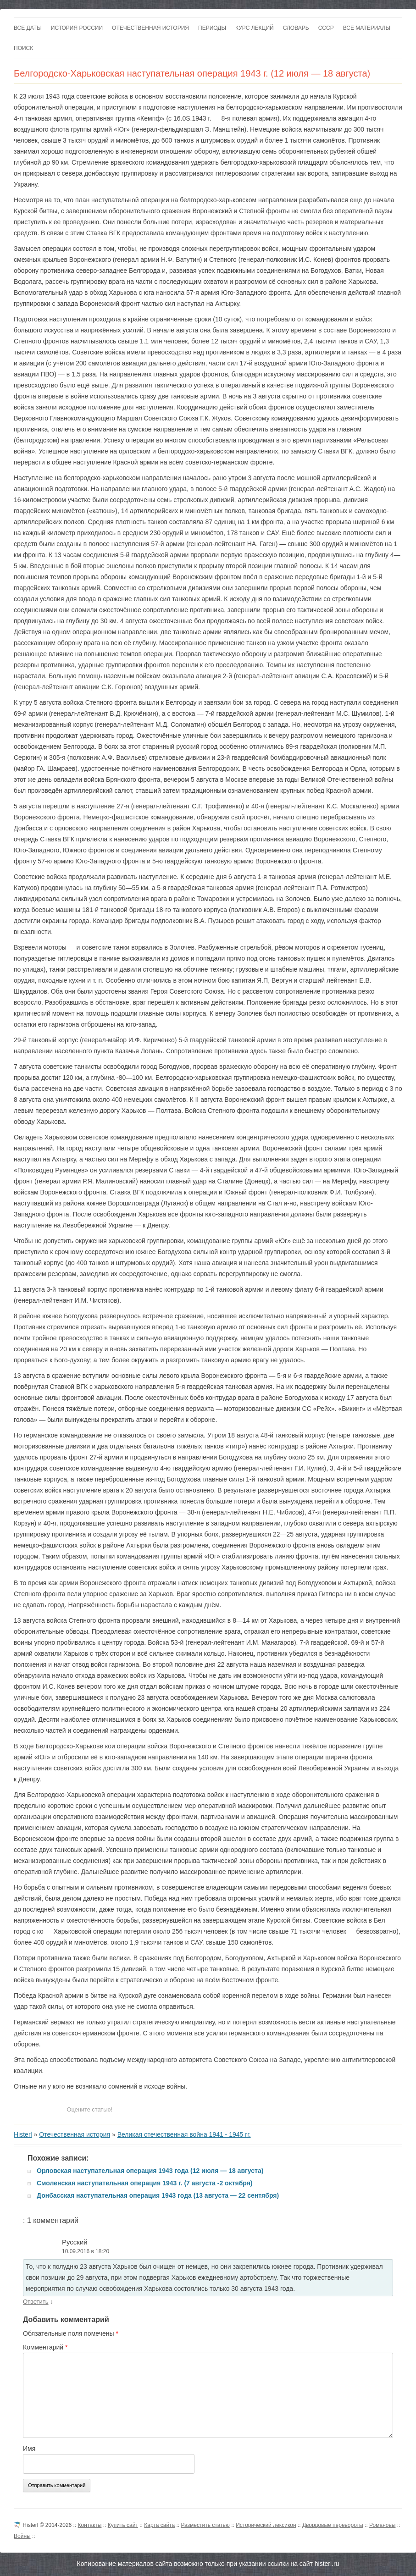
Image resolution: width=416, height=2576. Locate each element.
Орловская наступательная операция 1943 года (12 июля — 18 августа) (150, 2170)
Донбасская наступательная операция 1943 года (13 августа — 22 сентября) (158, 2195)
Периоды (212, 28)
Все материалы (366, 28)
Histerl (23, 2134)
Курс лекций (254, 28)
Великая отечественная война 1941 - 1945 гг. (184, 2134)
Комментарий (45, 2347)
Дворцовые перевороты (332, 2525)
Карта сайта (159, 2525)
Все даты (28, 28)
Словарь (296, 28)
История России (77, 28)
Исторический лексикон (266, 2525)
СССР (326, 28)
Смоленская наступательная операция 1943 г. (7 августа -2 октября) (145, 2183)
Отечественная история (150, 28)
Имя (29, 2448)
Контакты (90, 2525)
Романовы (382, 2525)
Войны (22, 2536)
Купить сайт (123, 2525)
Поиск (23, 48)
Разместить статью (205, 2525)
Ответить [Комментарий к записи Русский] (36, 2301)
